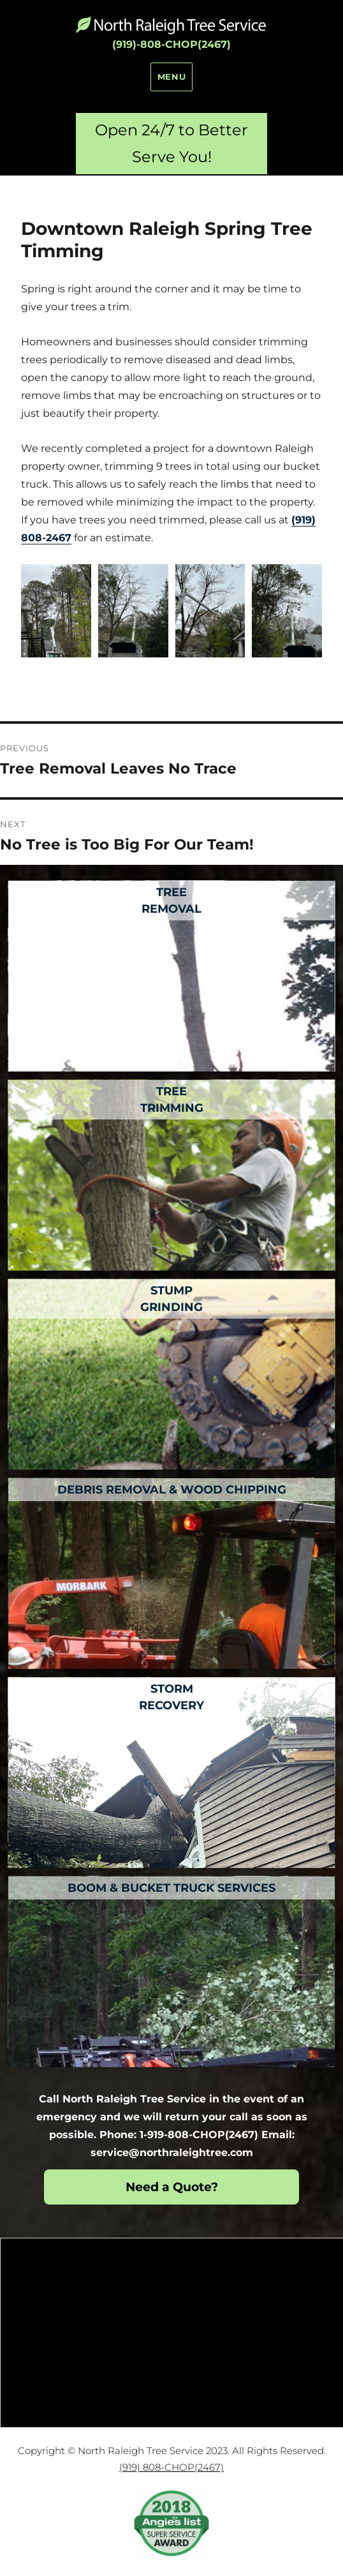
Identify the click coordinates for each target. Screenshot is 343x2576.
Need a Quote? (172, 2187)
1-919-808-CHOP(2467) (199, 2135)
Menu (171, 76)
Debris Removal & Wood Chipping (171, 1490)
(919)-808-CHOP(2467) (171, 44)
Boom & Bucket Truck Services (171, 1888)
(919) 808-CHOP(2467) (171, 2467)
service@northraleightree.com (172, 2152)
